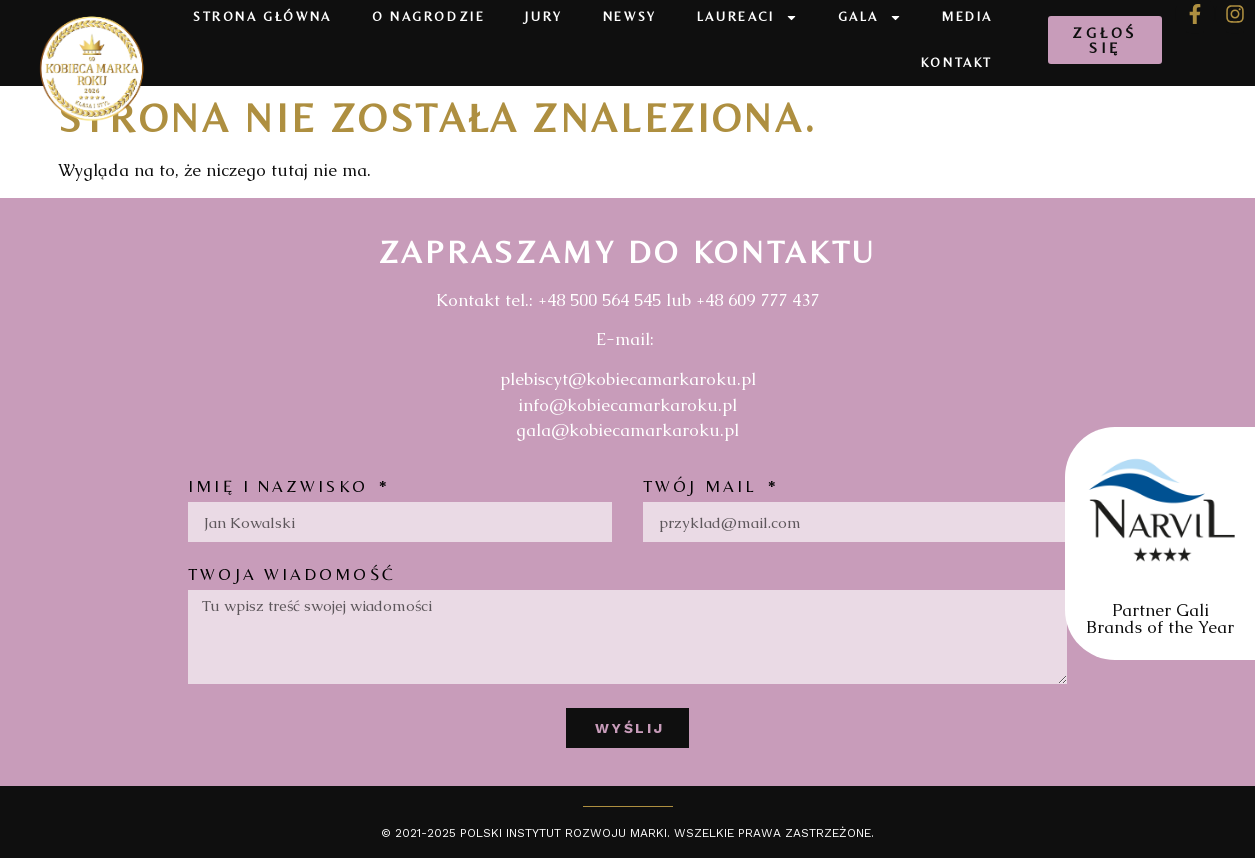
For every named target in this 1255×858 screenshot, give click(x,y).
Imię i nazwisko (281, 487)
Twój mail (703, 487)
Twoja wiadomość (292, 575)
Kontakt (957, 62)
